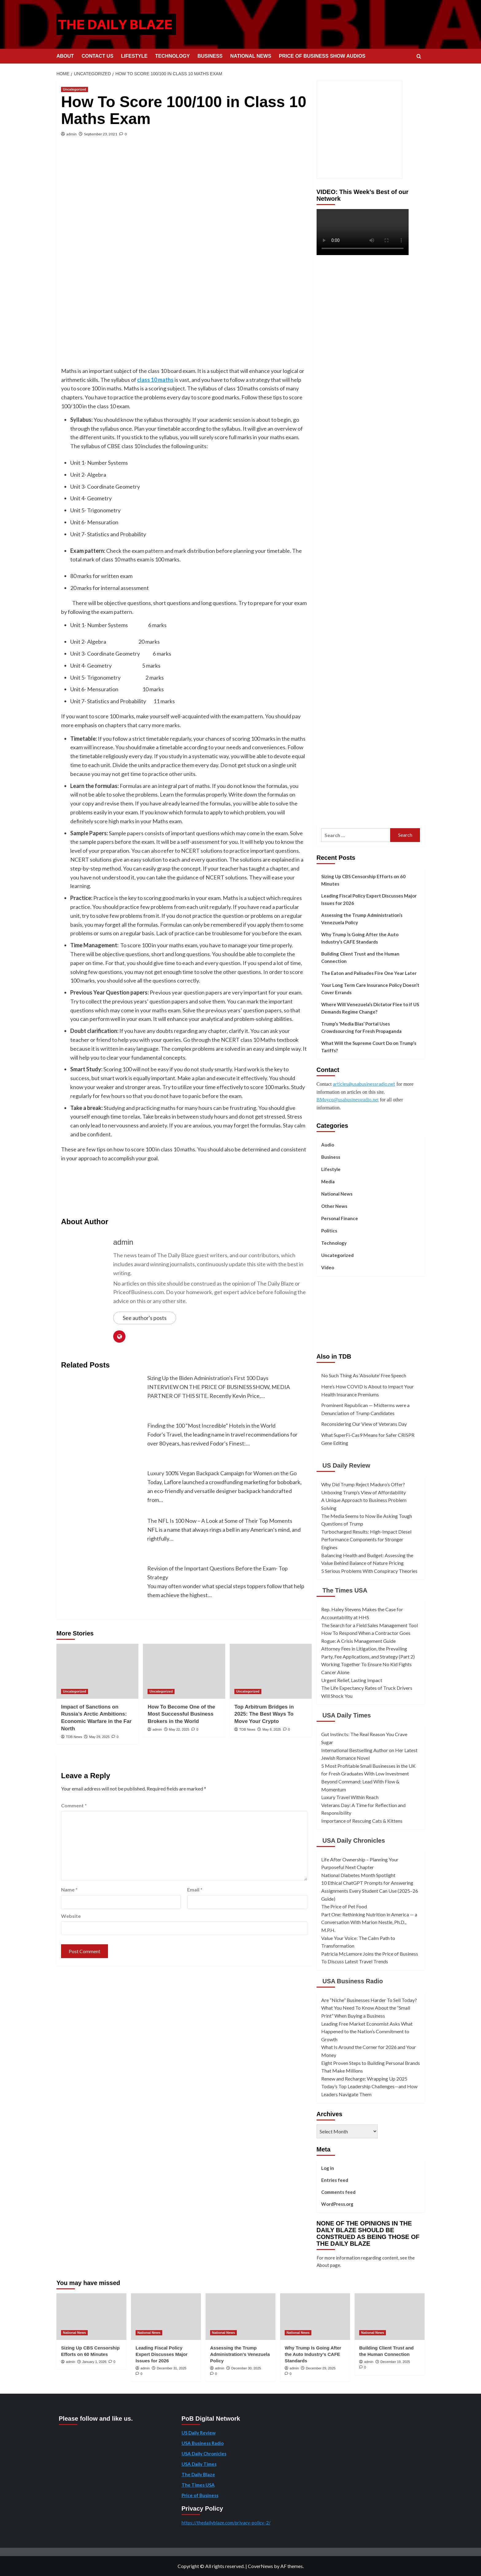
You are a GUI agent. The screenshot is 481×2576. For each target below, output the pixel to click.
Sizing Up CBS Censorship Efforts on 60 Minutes (363, 880)
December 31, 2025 (172, 2368)
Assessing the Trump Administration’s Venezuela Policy (361, 918)
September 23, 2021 (100, 134)
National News (336, 1194)
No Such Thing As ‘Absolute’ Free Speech (363, 1375)
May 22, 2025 (179, 1729)
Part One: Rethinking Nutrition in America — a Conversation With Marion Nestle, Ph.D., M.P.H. (369, 1922)
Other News (334, 1206)
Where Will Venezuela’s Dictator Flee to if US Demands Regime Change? (370, 1008)
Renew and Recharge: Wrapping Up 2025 (364, 2078)
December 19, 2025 (395, 2362)
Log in (327, 2168)
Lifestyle (331, 1169)
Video (327, 1267)
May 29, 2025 (99, 1737)
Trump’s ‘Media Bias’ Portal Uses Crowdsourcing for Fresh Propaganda (361, 1027)
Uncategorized (337, 1255)
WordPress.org (337, 2204)
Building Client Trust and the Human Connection (360, 957)
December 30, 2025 (246, 2368)
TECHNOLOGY (172, 56)
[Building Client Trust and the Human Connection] (390, 2316)
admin (71, 134)
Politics (329, 1230)
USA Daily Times (346, 1715)
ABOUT (65, 56)
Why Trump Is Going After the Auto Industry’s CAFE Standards (359, 938)
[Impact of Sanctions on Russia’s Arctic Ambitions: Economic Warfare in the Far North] (97, 1671)
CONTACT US (98, 56)
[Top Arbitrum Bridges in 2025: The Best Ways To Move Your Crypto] (271, 1671)
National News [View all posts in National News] (74, 2332)
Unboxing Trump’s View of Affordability (363, 1492)
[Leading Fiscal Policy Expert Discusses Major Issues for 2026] (166, 2316)
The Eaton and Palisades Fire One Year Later (369, 973)
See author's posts (145, 1317)
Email (194, 1889)
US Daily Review (346, 1465)
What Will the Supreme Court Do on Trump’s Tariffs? (368, 1046)
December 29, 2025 (321, 2368)
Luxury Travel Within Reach (350, 1797)
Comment (74, 1805)
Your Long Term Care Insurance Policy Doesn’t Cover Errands (370, 988)
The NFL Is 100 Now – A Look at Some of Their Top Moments (219, 1520)
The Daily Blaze (198, 2474)
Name (69, 1889)
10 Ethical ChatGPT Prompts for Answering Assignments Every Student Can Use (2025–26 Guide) (369, 1890)
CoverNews (260, 2566)
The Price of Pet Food (344, 1906)
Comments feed (338, 2192)
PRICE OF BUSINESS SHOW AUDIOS (322, 56)
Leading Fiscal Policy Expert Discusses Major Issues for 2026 (369, 899)
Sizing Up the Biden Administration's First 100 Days (207, 1378)
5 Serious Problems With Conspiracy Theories (369, 1571)
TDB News (74, 1737)
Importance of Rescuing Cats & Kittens (361, 1821)
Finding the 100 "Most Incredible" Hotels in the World (211, 1425)
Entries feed (334, 2180)
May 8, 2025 (271, 1729)
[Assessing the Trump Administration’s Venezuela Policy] (240, 2316)
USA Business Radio (352, 1981)
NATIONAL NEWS (250, 56)
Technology (334, 1243)
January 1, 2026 (94, 2362)
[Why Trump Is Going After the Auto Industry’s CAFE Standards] (315, 2316)
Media (328, 1181)
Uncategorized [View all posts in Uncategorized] (74, 89)
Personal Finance (339, 1218)
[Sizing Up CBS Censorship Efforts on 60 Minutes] (91, 2316)
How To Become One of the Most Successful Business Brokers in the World (181, 1714)
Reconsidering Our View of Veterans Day (364, 1424)
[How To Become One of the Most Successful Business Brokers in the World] (184, 1671)
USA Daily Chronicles (353, 1840)
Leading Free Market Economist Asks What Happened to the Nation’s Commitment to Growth (367, 2031)
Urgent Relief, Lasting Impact (351, 1680)
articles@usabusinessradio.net (364, 1084)
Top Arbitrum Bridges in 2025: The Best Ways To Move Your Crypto (264, 1714)
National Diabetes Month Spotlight (358, 1875)
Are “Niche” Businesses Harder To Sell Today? (369, 2000)
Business (330, 1157)
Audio (327, 1144)
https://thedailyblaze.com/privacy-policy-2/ (226, 2522)
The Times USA (344, 1590)
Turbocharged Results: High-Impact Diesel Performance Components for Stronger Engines (366, 1539)
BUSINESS (210, 56)
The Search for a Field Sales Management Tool (369, 1625)
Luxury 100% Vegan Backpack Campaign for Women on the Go (222, 1473)
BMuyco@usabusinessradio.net (348, 1099)
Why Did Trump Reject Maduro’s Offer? (363, 1484)
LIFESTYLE (134, 56)
